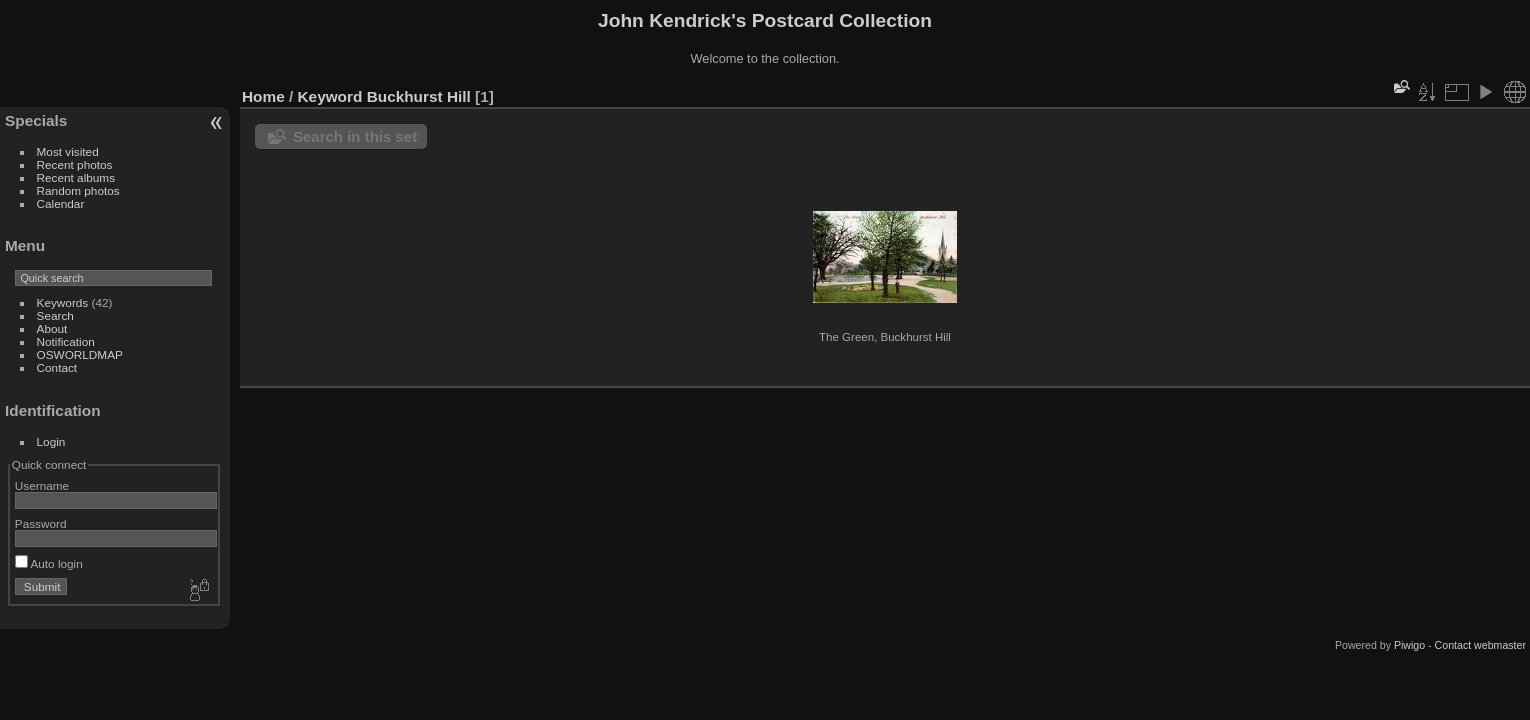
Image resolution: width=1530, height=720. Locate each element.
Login (51, 441)
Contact (57, 367)
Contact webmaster (1480, 645)
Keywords (63, 302)
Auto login (49, 563)
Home (263, 96)
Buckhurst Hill (419, 96)
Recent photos (75, 164)
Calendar (61, 203)
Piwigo (1409, 645)
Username (42, 485)
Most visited (68, 151)
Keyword (330, 96)
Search (55, 315)
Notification (66, 341)
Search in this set (355, 136)
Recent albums (76, 177)
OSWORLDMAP (80, 354)
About (52, 328)
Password (41, 523)
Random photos (78, 190)
